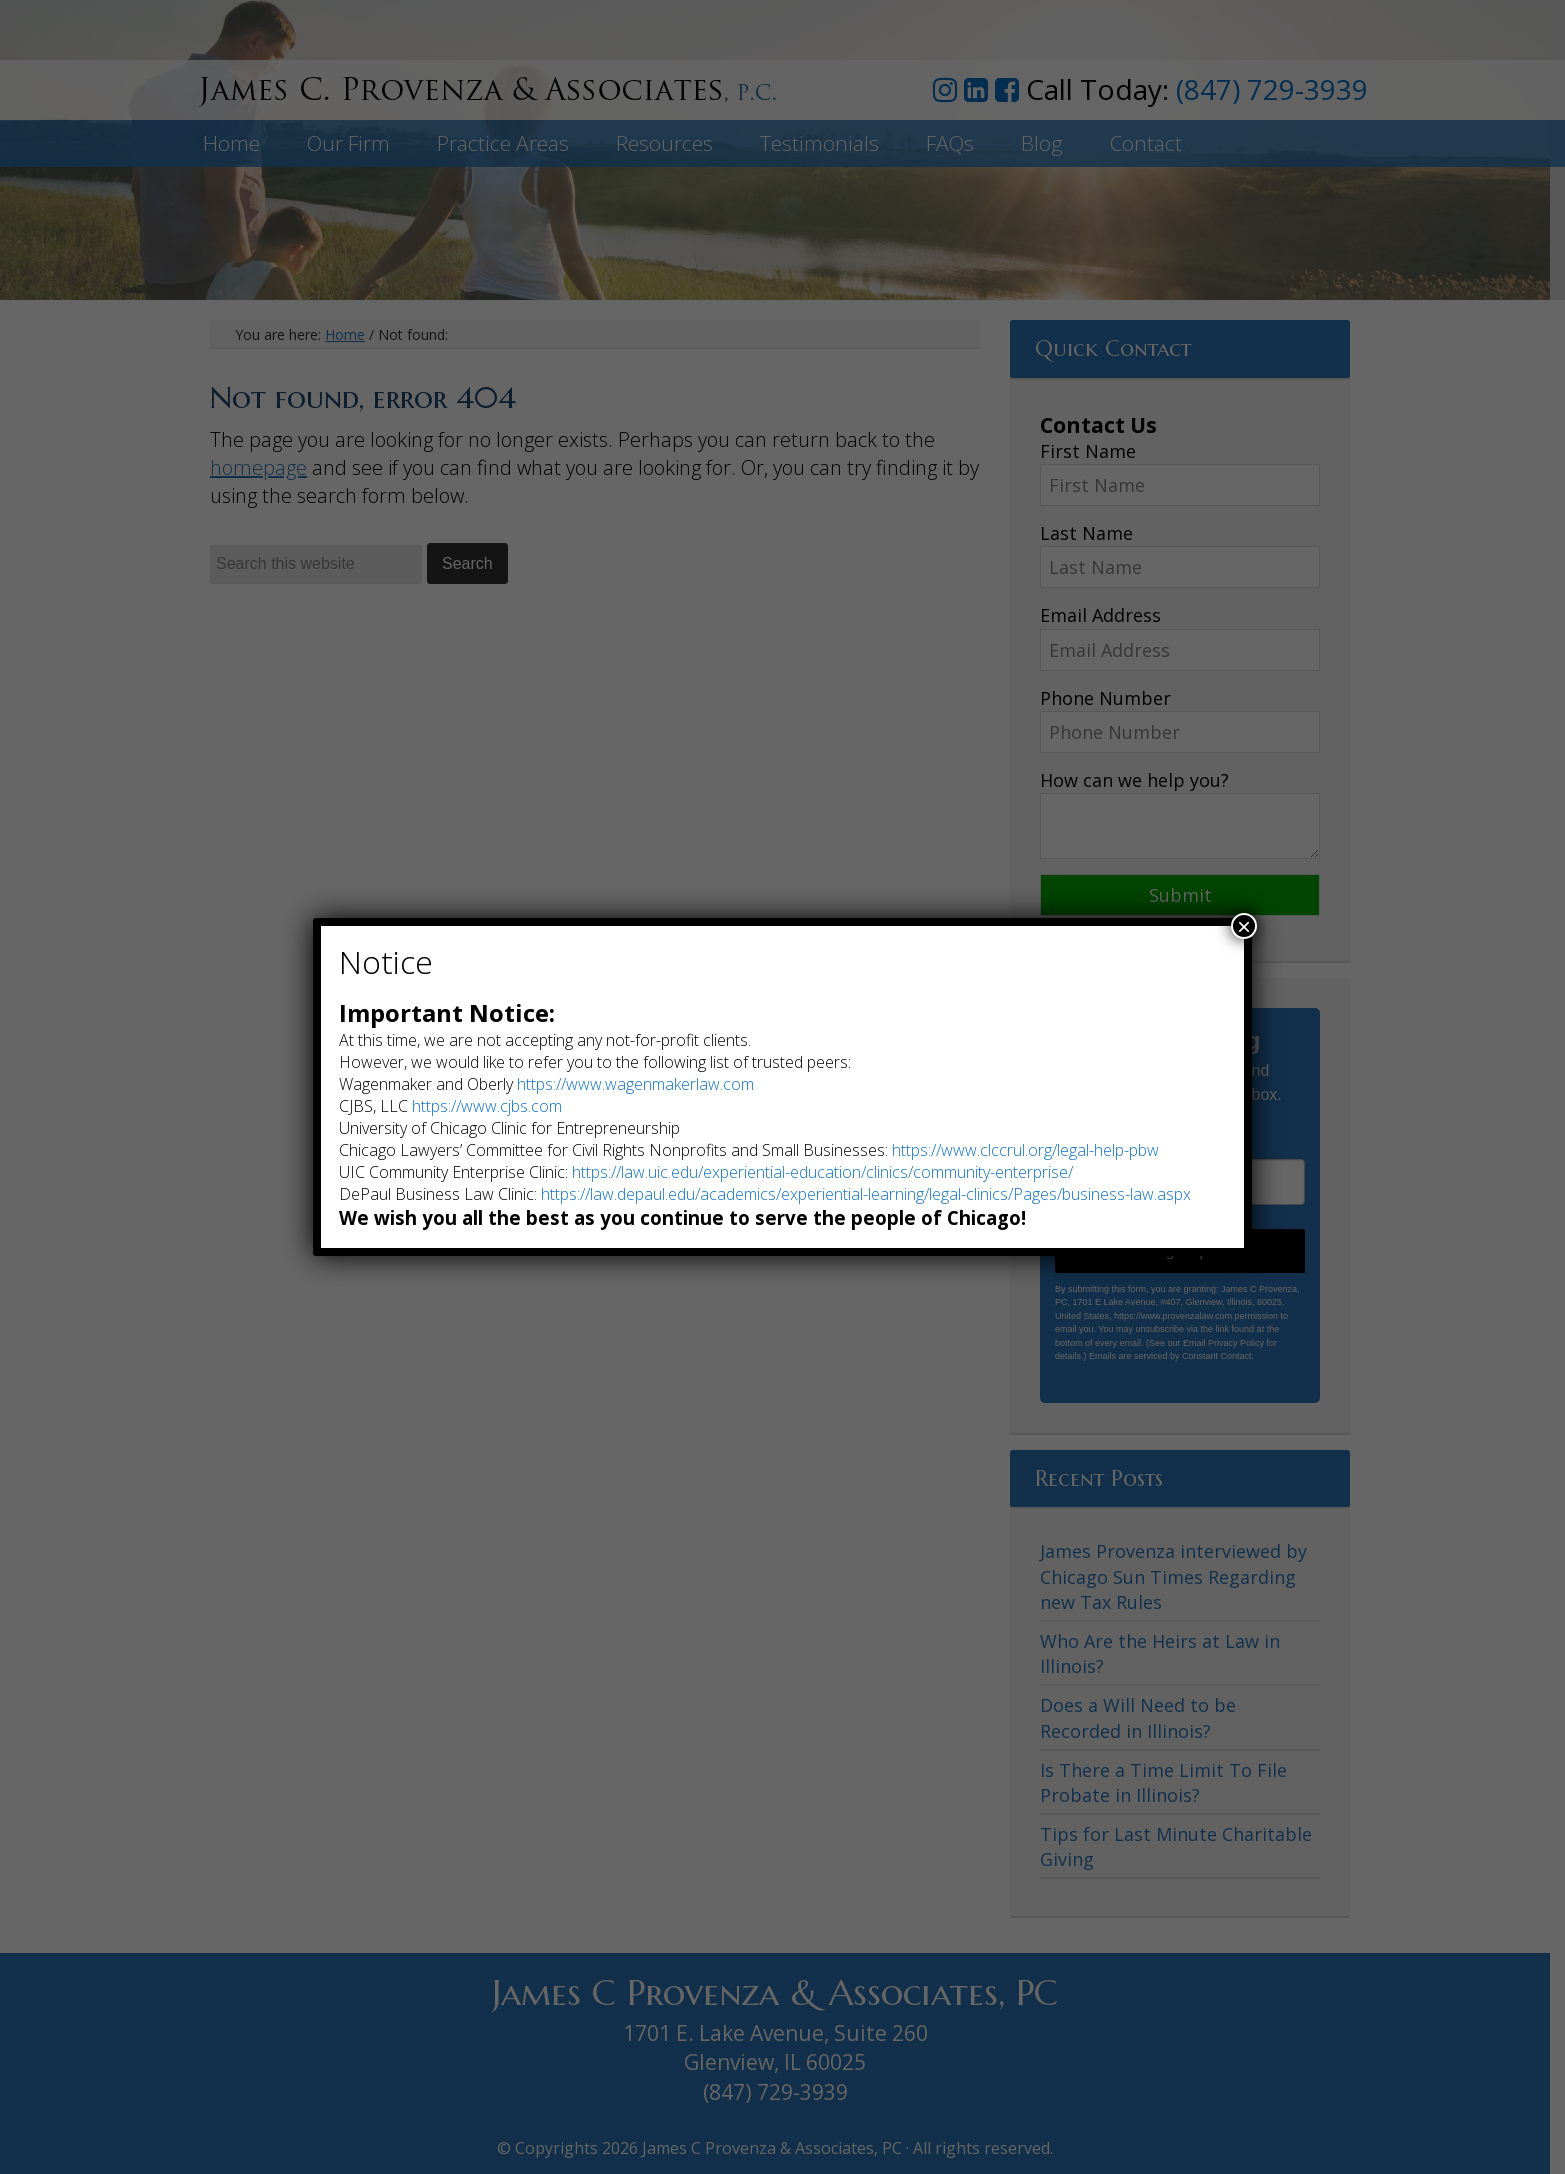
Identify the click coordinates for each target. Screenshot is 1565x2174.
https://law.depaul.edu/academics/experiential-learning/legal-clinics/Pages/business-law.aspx (866, 1194)
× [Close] (1244, 926)
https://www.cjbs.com (487, 1106)
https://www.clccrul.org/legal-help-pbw (1025, 1150)
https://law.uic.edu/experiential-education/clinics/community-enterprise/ (822, 1172)
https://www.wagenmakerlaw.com (635, 1084)
